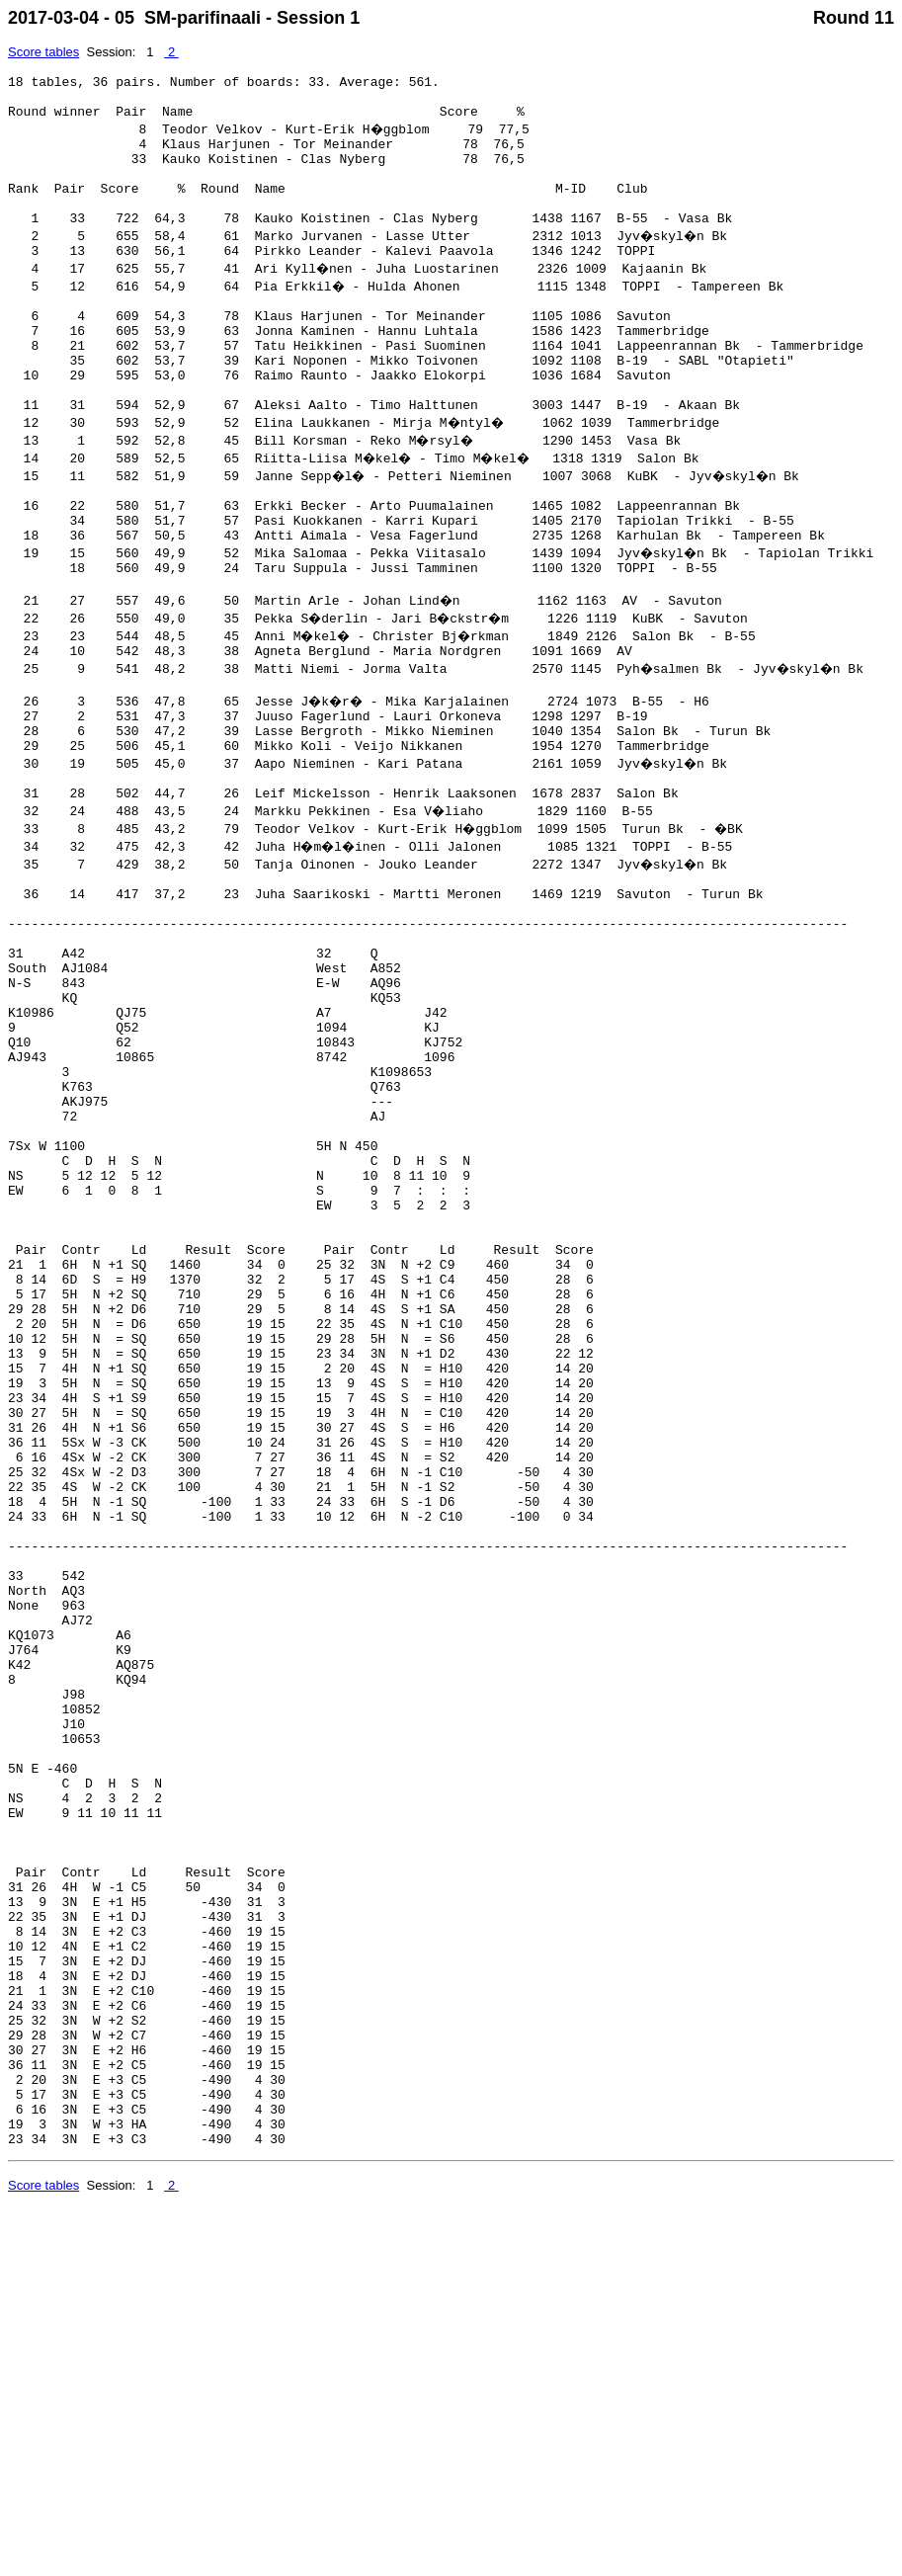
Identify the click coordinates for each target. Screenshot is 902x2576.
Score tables (43, 51)
